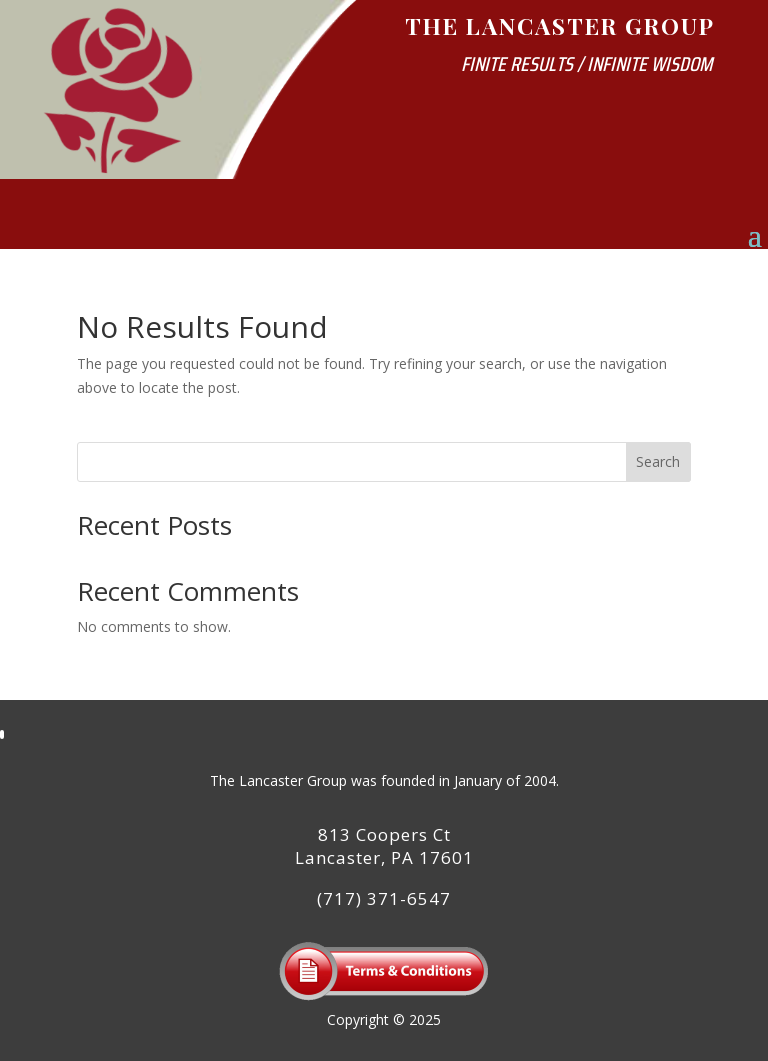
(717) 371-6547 (384, 898)
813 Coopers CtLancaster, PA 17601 (384, 846)
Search (658, 461)
